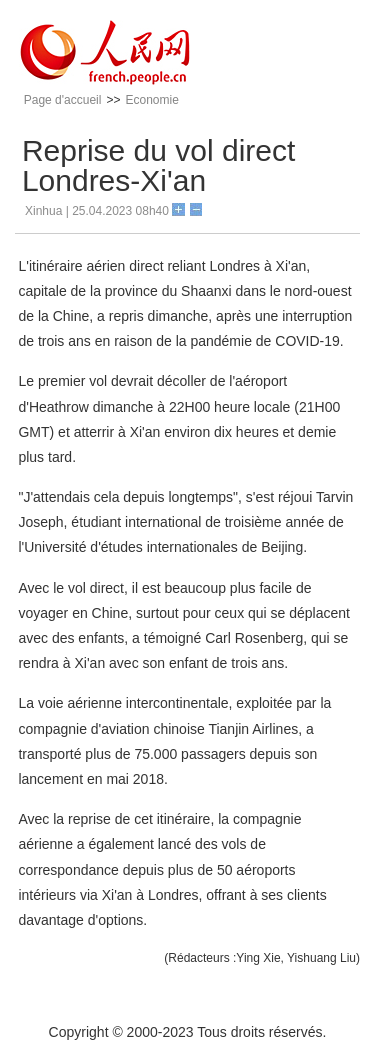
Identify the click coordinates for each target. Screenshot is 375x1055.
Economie (151, 100)
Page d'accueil (63, 100)
